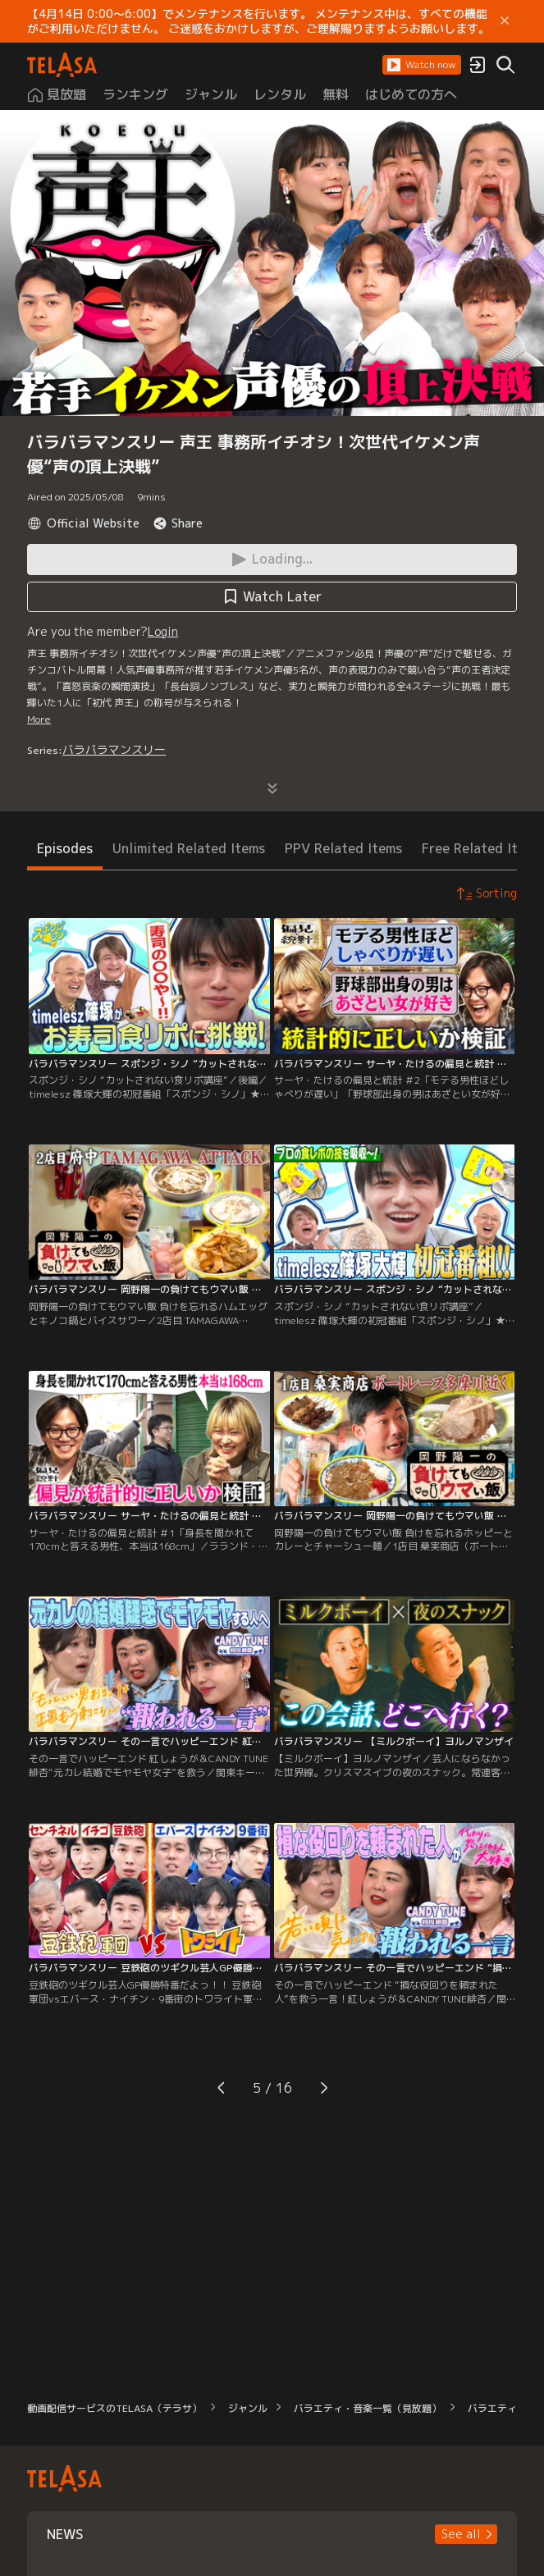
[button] (421, 65)
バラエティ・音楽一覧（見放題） (367, 2408)
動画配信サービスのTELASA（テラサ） (114, 2408)
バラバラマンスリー (114, 749)
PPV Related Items (343, 848)
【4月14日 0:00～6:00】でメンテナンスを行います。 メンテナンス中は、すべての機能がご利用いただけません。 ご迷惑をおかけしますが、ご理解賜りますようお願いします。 (258, 21)
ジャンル (247, 2408)
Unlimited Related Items (188, 848)
